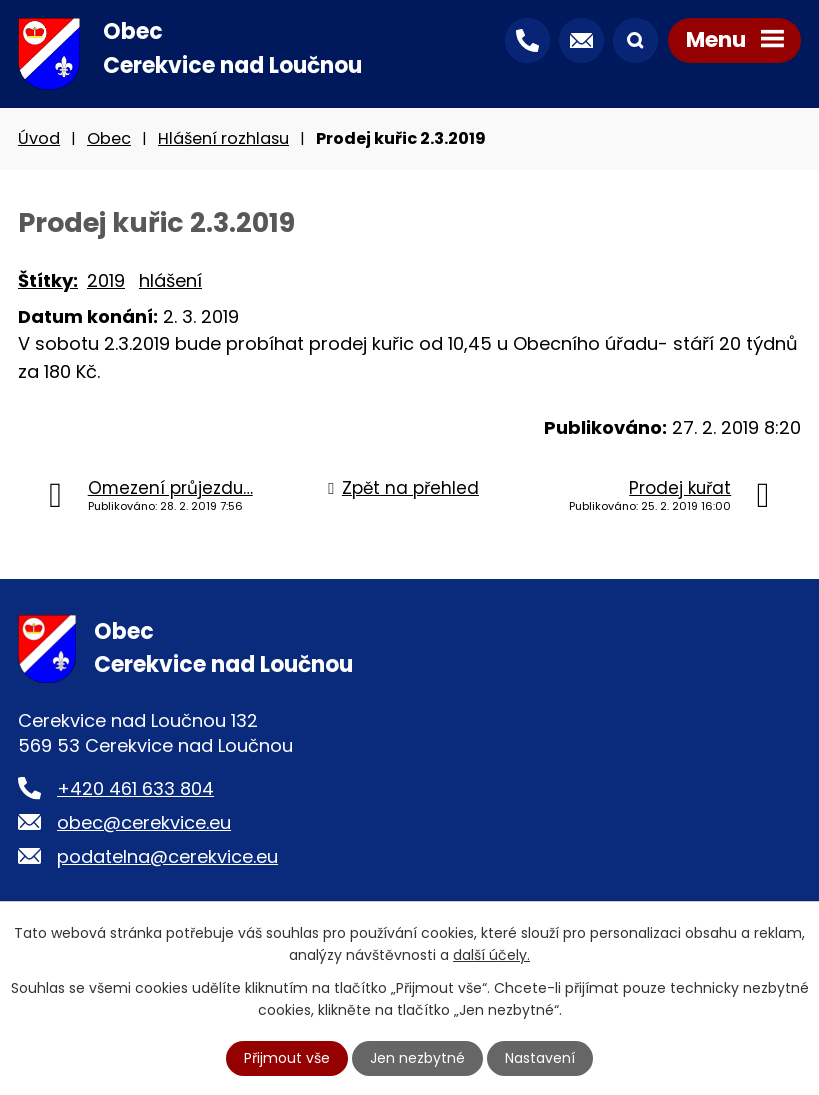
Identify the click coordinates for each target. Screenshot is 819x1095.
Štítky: (48, 280)
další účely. (491, 955)
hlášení (170, 280)
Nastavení (540, 1058)
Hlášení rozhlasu (223, 138)
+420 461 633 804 (135, 788)
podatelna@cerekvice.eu (167, 856)
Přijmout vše (287, 1058)
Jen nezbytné (417, 1058)
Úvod (39, 138)
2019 (106, 280)
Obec (109, 138)
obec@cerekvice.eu (144, 822)
